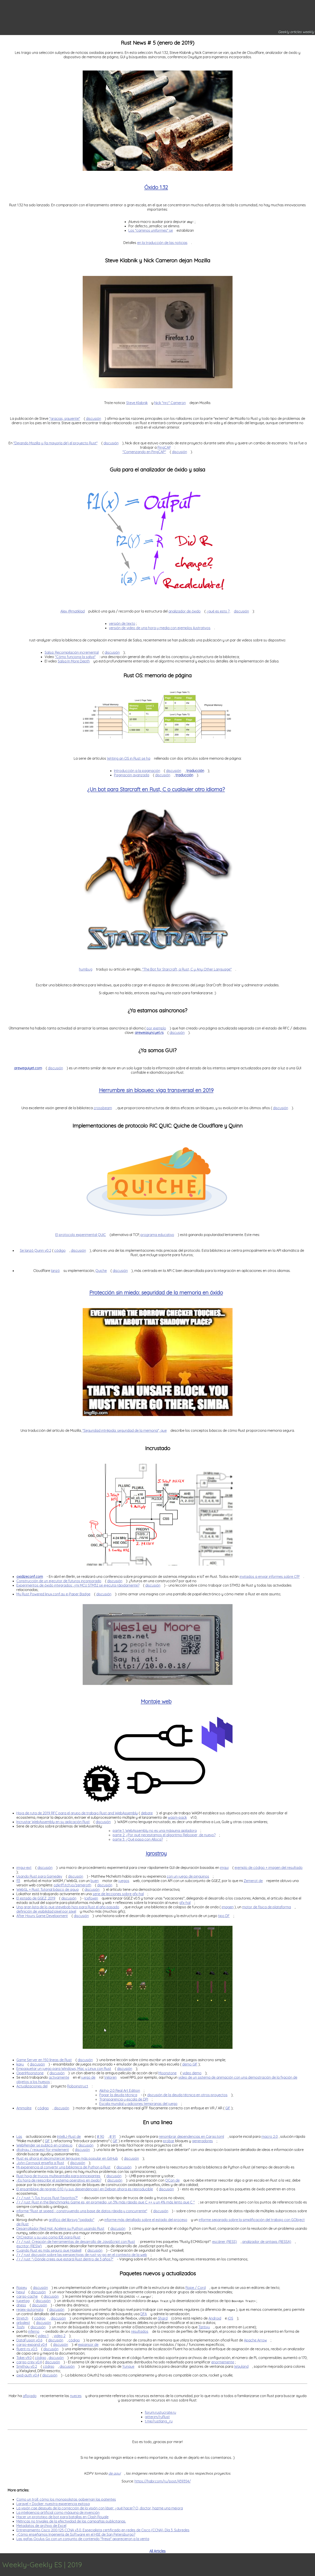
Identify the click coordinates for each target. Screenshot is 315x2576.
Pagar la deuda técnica (118, 2095)
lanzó (55, 1270)
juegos (123, 1881)
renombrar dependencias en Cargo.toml (191, 2136)
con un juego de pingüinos (188, 1876)
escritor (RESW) (29, 2246)
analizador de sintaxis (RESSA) (266, 2241)
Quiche (101, 1270)
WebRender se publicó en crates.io (44, 2145)
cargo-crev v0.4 (29, 2362)
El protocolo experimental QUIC (80, 1234)
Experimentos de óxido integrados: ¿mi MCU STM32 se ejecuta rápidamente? (77, 1585)
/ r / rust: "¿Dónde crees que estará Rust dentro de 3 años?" (64, 2259)
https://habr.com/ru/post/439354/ (163, 2481)
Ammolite (24, 2108)
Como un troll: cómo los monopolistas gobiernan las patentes (66, 2499)
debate (147, 1813)
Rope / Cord (196, 2287)
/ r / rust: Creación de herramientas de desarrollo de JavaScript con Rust (75, 2241)
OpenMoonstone (30, 2073)
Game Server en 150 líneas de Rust (44, 2060)
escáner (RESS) (224, 2241)
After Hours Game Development (42, 1916)
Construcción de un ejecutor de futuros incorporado (58, 1581)
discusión (93, 418)
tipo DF (224, 1916)
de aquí (114, 2473)
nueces (76, 2396)
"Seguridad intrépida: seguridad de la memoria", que (124, 1430)
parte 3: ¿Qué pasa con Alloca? (138, 1839)
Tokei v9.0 (24, 2357)
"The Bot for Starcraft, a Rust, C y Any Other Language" (187, 969)
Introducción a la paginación (137, 770)
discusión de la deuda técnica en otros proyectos (187, 2095)
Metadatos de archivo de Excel (41, 2525)
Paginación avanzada (131, 775)
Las (19, 2136)
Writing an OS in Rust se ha (128, 758)
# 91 (112, 2136)
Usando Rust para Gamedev (39, 1876)
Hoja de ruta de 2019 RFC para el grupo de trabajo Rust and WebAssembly (77, 1813)
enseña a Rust (40, 2163)
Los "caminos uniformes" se (150, 230)
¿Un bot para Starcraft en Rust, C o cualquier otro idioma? (156, 789)
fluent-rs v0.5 (26, 2349)
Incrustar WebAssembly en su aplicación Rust (53, 1822)
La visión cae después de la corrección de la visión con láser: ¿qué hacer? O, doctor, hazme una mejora (99, 2508)
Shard (163, 2318)
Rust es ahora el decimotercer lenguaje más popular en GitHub (67, 2158)
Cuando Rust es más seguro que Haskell (48, 2250)
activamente (59, 2077)
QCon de (172, 2180)
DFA (143, 2314)
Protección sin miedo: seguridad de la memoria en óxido (156, 1292)
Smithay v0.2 (26, 2366)
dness (21, 2305)
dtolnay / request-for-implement (42, 2149)
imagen (228, 1907)
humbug (85, 969)
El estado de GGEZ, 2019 (35, 1898)
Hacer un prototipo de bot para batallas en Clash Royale (62, 2517)
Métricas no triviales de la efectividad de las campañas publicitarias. (71, 2521)
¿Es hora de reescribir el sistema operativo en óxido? (58, 2180)
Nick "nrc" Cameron (170, 403)
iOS (230, 2318)
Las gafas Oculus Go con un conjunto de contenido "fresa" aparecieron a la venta (82, 2539)
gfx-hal (185, 1902)
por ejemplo (156, 1028)
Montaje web (156, 1701)
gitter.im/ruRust (157, 2417)
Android (214, 2318)
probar (168, 2141)
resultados (139, 2331)
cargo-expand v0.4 (31, 2344)
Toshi (20, 2327)
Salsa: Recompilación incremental (72, 652)
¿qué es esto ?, (218, 611)
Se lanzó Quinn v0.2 (35, 1250)
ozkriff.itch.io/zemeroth (72, 1885)
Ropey (21, 2287)
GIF (227, 2108)
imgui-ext (24, 1867)
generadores (202, 2141)
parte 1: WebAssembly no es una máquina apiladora (155, 1830)
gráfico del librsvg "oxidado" (71, 2220)
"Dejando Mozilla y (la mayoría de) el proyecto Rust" (55, 443)
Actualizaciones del (31, 2086)
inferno (33, 2331)
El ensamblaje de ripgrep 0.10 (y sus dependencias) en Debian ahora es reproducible (84, 2189)
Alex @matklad (72, 611)
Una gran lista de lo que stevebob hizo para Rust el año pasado (67, 1907)
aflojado (30, 2396)
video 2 (59, 2336)
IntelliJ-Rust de (69, 2136)
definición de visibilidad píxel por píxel (46, 1911)
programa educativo (157, 1234)
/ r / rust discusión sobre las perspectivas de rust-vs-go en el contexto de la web (81, 2255)
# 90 (100, 2136)
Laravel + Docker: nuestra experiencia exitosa (53, 2504)
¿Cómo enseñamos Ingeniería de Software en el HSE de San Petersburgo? (75, 2534)
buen (95, 1881)
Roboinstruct (77, 2086)
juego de (88, 2077)
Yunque (128, 2366)
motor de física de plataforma (266, 1907)
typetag (23, 2301)
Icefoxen (91, 1898)
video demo (191, 2073)
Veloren (110, 2077)
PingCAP (164, 447)
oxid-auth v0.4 (27, 2375)
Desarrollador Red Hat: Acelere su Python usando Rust (60, 2228)
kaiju (20, 2064)
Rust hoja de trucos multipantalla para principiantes (58, 2176)
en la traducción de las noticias (162, 242)
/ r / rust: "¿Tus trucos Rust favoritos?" (47, 2198)
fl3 (18, 1881)
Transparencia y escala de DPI (123, 2099)
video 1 (43, 2336)
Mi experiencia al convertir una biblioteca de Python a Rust (63, 2167)
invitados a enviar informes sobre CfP (270, 1576)
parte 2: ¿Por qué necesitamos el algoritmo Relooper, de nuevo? (164, 1835)
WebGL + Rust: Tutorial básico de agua (47, 1889)
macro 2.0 (269, 2136)
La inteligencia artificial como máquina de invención (58, 2512)
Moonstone (167, 2073)
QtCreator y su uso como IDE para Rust (48, 2237)
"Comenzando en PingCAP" (144, 452)
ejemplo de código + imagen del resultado (268, 1867)
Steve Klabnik (137, 403)
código (60, 1250)
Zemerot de (253, 1881)
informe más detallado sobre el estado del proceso (145, 2220)
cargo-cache (27, 2296)
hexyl (20, 2292)
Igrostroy (156, 1853)
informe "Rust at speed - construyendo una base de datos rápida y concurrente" (81, 2211)
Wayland (241, 2366)
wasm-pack (177, 1817)
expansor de (88, 2344)
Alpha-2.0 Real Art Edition (119, 2090)
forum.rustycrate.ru (160, 2412)
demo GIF (190, 2064)
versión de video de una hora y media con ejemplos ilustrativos (159, 628)
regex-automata (29, 2309)
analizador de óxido (184, 611)
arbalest (23, 2322)
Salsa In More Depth (74, 661)
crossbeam (103, 1108)
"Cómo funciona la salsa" (75, 657)
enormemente (222, 2362)
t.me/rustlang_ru (159, 2421)
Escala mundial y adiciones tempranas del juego (138, 2103)
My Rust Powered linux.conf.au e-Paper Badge (53, 1594)
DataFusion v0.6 (29, 2340)
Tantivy (204, 2327)
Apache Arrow (255, 2340)
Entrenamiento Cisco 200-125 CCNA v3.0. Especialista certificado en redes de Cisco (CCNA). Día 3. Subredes (102, 2530)
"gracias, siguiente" (64, 418)
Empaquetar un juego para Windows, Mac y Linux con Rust (63, 2068)
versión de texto (122, 623)
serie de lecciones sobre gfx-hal (118, 1894)
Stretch (22, 2318)
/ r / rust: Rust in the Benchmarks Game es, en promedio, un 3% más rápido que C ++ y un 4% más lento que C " (105, 2202)
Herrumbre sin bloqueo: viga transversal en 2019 (156, 1090)
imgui (224, 1867)
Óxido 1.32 (156, 187)
